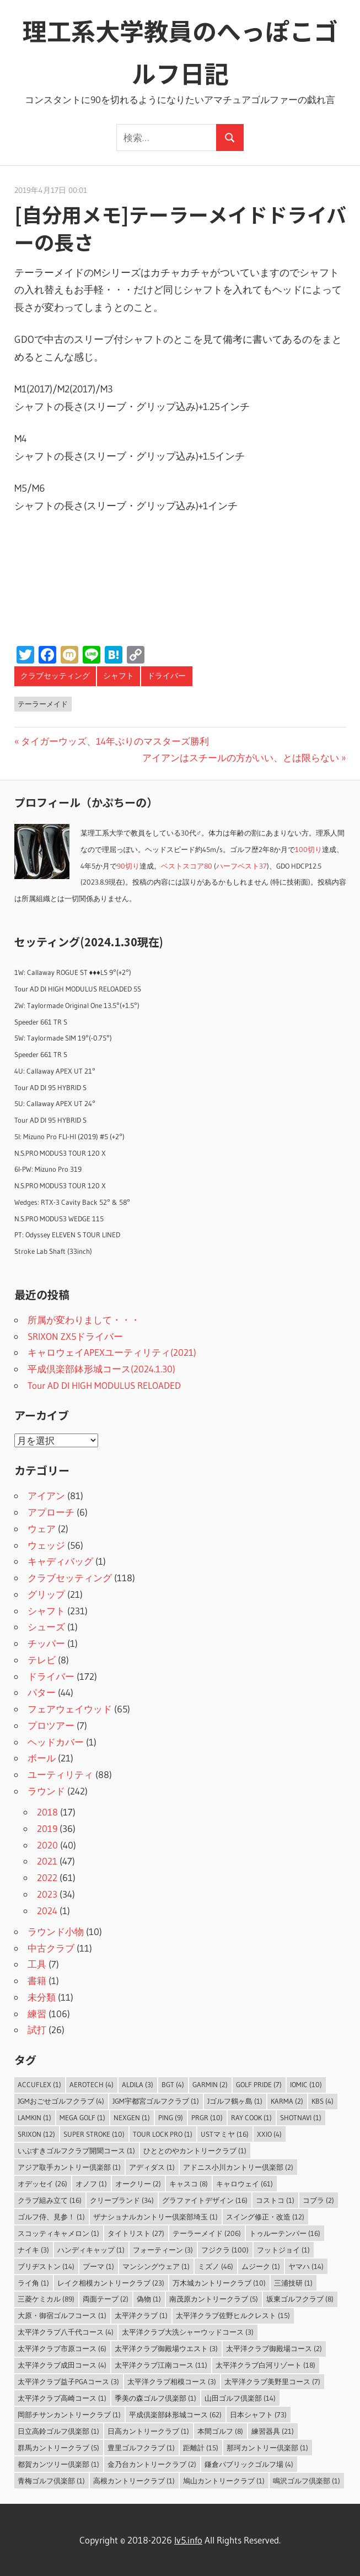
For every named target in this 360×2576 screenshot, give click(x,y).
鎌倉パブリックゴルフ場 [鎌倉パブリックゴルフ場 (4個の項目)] (249, 2464)
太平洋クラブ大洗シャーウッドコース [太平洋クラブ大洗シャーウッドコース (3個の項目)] (188, 2331)
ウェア (42, 1528)
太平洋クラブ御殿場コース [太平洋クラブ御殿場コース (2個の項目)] (274, 2348)
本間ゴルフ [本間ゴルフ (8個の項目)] (220, 2431)
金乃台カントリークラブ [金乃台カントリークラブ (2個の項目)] (152, 2464)
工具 (37, 1964)
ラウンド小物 (56, 1931)
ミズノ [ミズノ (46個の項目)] (215, 2266)
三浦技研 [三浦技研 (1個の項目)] (293, 2282)
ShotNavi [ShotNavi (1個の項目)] (300, 2117)
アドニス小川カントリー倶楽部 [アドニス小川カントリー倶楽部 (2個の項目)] (238, 2167)
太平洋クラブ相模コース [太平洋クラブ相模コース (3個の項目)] (171, 2381)
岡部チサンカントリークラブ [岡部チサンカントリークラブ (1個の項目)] (69, 2414)
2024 (47, 1910)
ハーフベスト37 (241, 866)
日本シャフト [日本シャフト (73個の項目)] (258, 2414)
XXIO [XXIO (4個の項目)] (269, 2134)
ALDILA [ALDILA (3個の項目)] (137, 2084)
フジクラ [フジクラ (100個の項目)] (225, 2249)
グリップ (46, 1594)
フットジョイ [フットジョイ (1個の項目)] (283, 2249)
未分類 (42, 1997)
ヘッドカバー (56, 1742)
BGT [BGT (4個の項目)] (173, 2084)
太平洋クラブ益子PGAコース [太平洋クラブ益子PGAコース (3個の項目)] (68, 2381)
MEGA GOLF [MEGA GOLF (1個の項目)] (82, 2117)
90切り (128, 866)
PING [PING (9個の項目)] (170, 2117)
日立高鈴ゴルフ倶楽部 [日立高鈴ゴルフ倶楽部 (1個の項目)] (58, 2431)
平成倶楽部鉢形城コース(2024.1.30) (101, 1369)
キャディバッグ (60, 1561)
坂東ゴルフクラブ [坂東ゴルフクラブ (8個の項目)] (300, 2298)
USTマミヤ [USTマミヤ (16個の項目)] (225, 2134)
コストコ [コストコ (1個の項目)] (275, 2200)
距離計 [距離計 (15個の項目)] (200, 2447)
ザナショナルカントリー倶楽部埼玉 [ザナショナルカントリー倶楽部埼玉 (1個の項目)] (155, 2216)
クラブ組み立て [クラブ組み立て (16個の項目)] (50, 2200)
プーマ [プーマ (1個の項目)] (98, 2266)
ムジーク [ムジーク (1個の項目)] (260, 2266)
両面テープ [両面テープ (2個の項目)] (105, 2298)
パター (42, 1692)
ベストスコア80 (186, 866)
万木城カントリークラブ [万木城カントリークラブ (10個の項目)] (219, 2282)
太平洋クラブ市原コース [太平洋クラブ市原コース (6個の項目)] (62, 2348)
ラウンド (46, 1791)
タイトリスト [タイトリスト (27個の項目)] (136, 2233)
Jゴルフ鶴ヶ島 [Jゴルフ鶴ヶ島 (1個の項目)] (234, 2101)
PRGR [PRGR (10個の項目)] (207, 2117)
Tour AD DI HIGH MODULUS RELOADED (104, 1385)
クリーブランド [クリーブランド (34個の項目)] (122, 2200)
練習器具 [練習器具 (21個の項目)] (272, 2431)
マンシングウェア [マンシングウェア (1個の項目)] (156, 2266)
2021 (47, 1861)
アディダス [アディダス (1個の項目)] (152, 2167)
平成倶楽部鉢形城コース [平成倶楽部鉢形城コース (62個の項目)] (175, 2414)
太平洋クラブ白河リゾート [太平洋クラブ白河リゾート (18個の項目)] (265, 2365)
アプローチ (51, 1512)
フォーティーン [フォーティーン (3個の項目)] (163, 2249)
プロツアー (51, 1725)
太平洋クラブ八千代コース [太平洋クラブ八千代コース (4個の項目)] (66, 2331)
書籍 (37, 1980)
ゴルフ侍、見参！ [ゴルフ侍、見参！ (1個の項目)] (51, 2216)
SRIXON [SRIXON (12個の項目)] (36, 2134)
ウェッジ (46, 1545)
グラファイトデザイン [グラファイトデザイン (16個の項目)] (205, 2200)
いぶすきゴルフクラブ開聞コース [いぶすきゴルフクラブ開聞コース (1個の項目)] (76, 2150)
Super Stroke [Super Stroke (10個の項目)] (94, 2134)
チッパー (46, 1643)
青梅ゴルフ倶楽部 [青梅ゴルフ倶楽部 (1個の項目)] (51, 2480)
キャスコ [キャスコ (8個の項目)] (188, 2183)
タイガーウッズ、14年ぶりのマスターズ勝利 (114, 741)
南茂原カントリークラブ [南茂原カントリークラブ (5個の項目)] (213, 2298)
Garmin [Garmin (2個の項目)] (210, 2084)
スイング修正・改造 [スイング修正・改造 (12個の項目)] (265, 2216)
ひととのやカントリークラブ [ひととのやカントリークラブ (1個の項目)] (194, 2150)
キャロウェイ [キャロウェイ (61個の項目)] (244, 2183)
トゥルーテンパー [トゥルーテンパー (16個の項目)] (284, 2233)
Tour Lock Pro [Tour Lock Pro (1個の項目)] (162, 2134)
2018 (47, 1812)
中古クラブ (51, 1948)
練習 (37, 2013)
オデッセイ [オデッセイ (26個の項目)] (42, 2183)
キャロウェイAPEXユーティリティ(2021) (112, 1352)
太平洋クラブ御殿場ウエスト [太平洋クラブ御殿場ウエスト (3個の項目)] (166, 2348)
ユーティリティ (60, 1774)
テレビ (42, 1660)
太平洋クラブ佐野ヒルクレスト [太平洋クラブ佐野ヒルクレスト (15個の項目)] (233, 2315)
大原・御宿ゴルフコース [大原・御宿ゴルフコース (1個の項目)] (62, 2315)
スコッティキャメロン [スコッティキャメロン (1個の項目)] (58, 2233)
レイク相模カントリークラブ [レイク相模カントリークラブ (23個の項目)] (110, 2282)
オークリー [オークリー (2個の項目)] (138, 2183)
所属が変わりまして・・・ (84, 1319)
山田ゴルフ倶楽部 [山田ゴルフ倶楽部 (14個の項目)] (240, 2398)
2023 (47, 1894)
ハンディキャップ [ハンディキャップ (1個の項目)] (91, 2249)
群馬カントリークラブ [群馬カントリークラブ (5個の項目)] (58, 2447)
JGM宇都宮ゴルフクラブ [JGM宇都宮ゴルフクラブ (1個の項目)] (155, 2101)
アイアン (46, 1495)
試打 (37, 2029)
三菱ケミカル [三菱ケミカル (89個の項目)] (46, 2298)
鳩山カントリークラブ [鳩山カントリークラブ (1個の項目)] (224, 2480)
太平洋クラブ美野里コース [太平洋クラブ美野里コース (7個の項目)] (272, 2381)
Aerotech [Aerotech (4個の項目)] (91, 2084)
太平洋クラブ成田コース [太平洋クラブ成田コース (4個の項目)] (62, 2365)
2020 (47, 1845)
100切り (308, 849)
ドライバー (166, 676)
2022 (47, 1877)
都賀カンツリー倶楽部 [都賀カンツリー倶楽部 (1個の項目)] (58, 2464)
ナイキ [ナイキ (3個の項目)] (33, 2249)
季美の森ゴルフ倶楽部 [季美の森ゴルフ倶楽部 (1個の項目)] (155, 2398)
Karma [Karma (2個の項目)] (287, 2101)
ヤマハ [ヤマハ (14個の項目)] (306, 2266)
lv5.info (188, 2540)
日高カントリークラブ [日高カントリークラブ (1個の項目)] (148, 2431)
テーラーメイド (43, 703)
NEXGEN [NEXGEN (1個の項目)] (132, 2117)
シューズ (46, 1626)
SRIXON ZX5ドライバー (75, 1336)
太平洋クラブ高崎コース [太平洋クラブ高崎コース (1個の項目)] (62, 2398)
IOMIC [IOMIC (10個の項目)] (306, 2084)
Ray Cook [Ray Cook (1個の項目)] (251, 2117)
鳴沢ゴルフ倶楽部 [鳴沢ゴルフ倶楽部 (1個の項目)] (306, 2480)
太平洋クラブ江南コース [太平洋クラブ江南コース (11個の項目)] (161, 2365)
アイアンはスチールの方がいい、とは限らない (240, 757)
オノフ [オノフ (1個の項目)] (91, 2183)
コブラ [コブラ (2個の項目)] (318, 2200)
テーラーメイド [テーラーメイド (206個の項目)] (207, 2233)
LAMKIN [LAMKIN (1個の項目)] (34, 2117)
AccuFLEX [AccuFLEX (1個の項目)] (39, 2084)
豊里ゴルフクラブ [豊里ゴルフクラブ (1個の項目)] (141, 2447)
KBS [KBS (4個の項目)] (322, 2101)
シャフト (118, 676)
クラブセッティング (55, 676)
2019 (47, 1828)
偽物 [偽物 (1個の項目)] (149, 2298)
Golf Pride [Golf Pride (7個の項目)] (259, 2084)
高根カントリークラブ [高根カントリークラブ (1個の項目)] (134, 2480)
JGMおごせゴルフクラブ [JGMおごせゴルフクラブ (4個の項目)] (61, 2101)
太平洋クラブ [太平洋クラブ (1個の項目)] (141, 2315)
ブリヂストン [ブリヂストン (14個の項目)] (46, 2266)
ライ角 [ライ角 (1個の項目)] (33, 2282)
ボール (42, 1758)
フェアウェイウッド (70, 1709)
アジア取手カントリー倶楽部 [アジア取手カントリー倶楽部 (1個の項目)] (69, 2167)
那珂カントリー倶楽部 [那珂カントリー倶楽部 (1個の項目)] (267, 2447)
